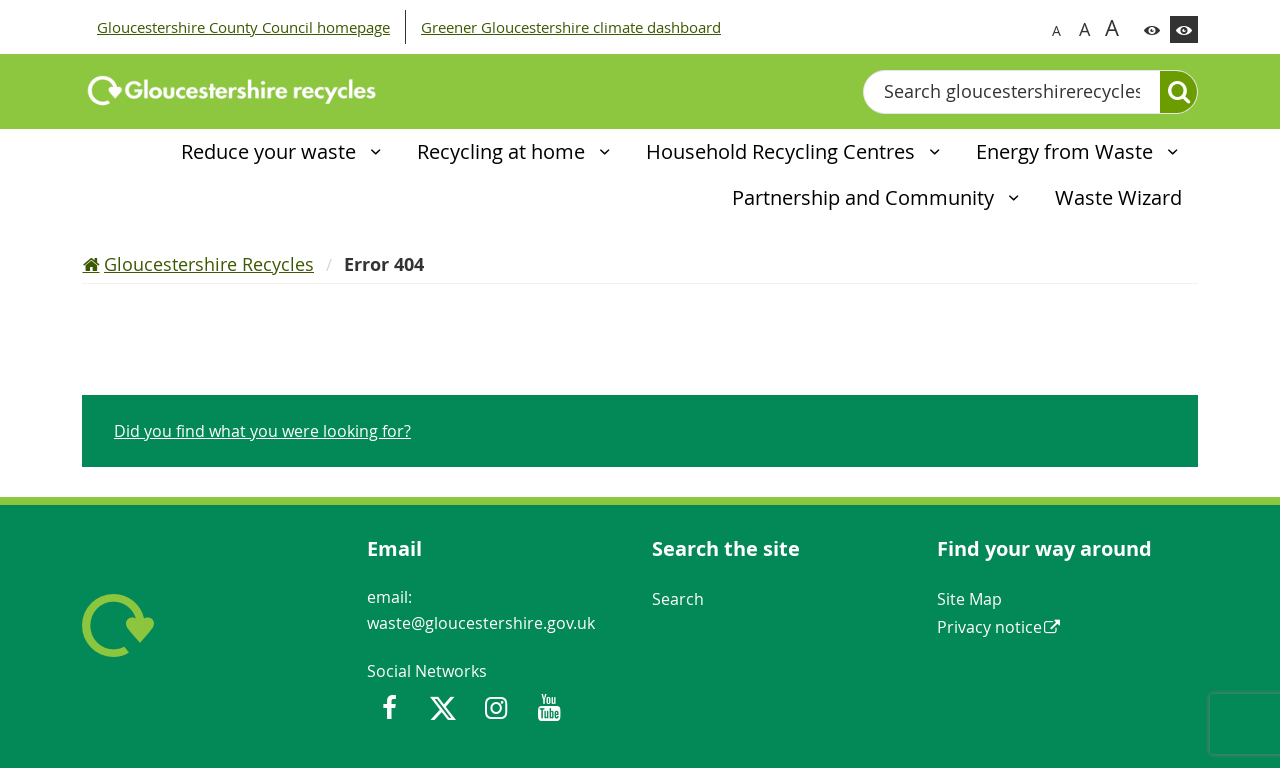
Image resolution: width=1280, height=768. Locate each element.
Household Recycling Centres (783, 151)
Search (678, 599)
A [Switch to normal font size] (1056, 30)
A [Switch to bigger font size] (1084, 29)
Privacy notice (989, 627)
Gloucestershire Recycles (209, 264)
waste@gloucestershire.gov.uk (481, 623)
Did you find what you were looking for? (262, 431)
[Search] (1178, 92)
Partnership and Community (865, 197)
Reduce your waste (271, 151)
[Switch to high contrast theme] (1184, 29)
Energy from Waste (1067, 151)
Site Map (969, 599)
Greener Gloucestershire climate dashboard (571, 27)
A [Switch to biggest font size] (1112, 27)
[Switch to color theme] (1152, 29)
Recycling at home (503, 151)
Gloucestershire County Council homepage (243, 27)
